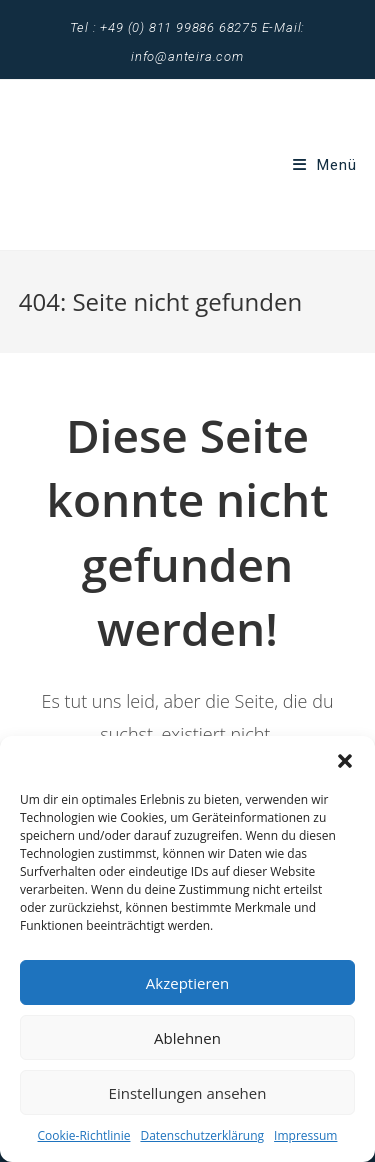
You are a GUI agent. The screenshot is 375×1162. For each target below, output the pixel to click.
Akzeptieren (187, 983)
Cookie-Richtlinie (84, 1135)
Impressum (305, 1135)
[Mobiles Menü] (324, 165)
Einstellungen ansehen (188, 1093)
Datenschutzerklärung (202, 1135)
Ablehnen (187, 1038)
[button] (345, 761)
